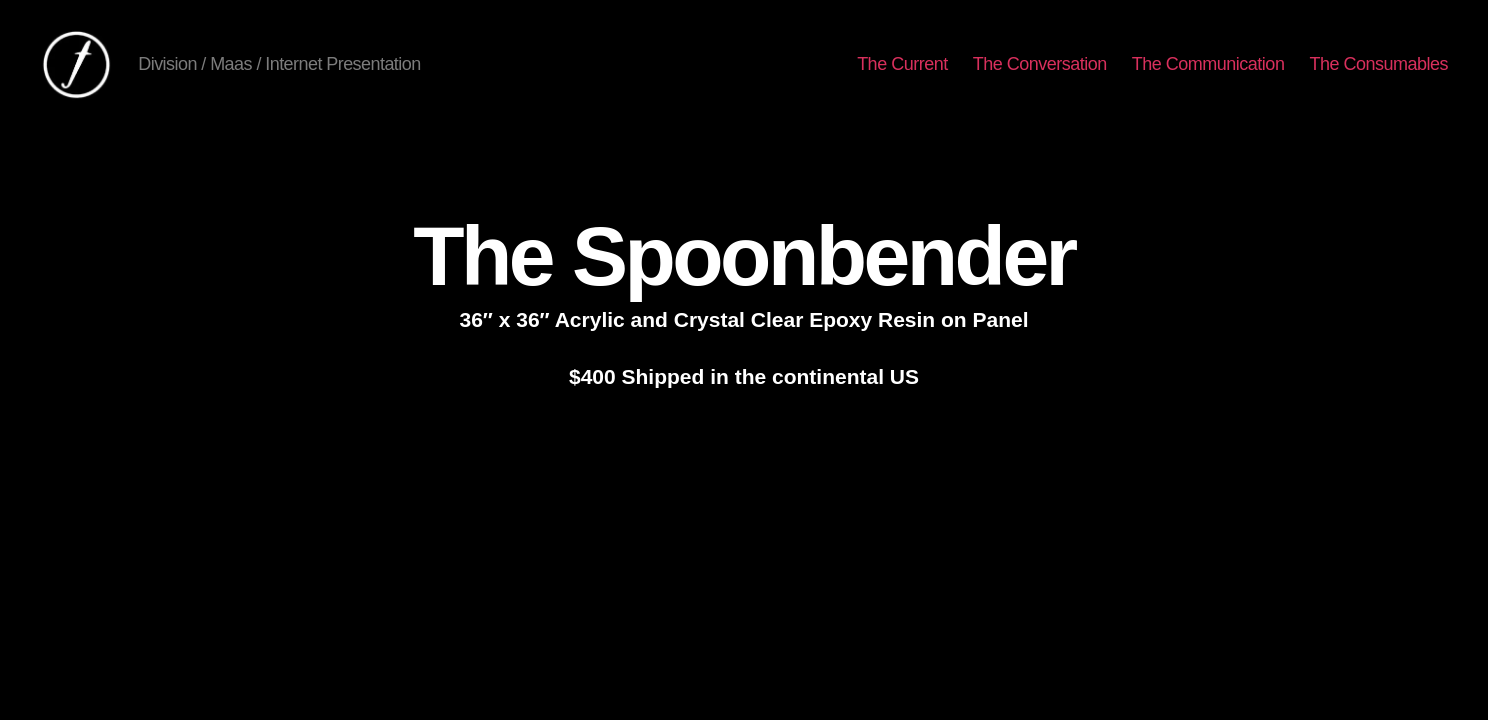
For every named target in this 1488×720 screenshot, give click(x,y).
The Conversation (1040, 64)
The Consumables (1378, 64)
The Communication (1208, 64)
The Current (902, 64)
